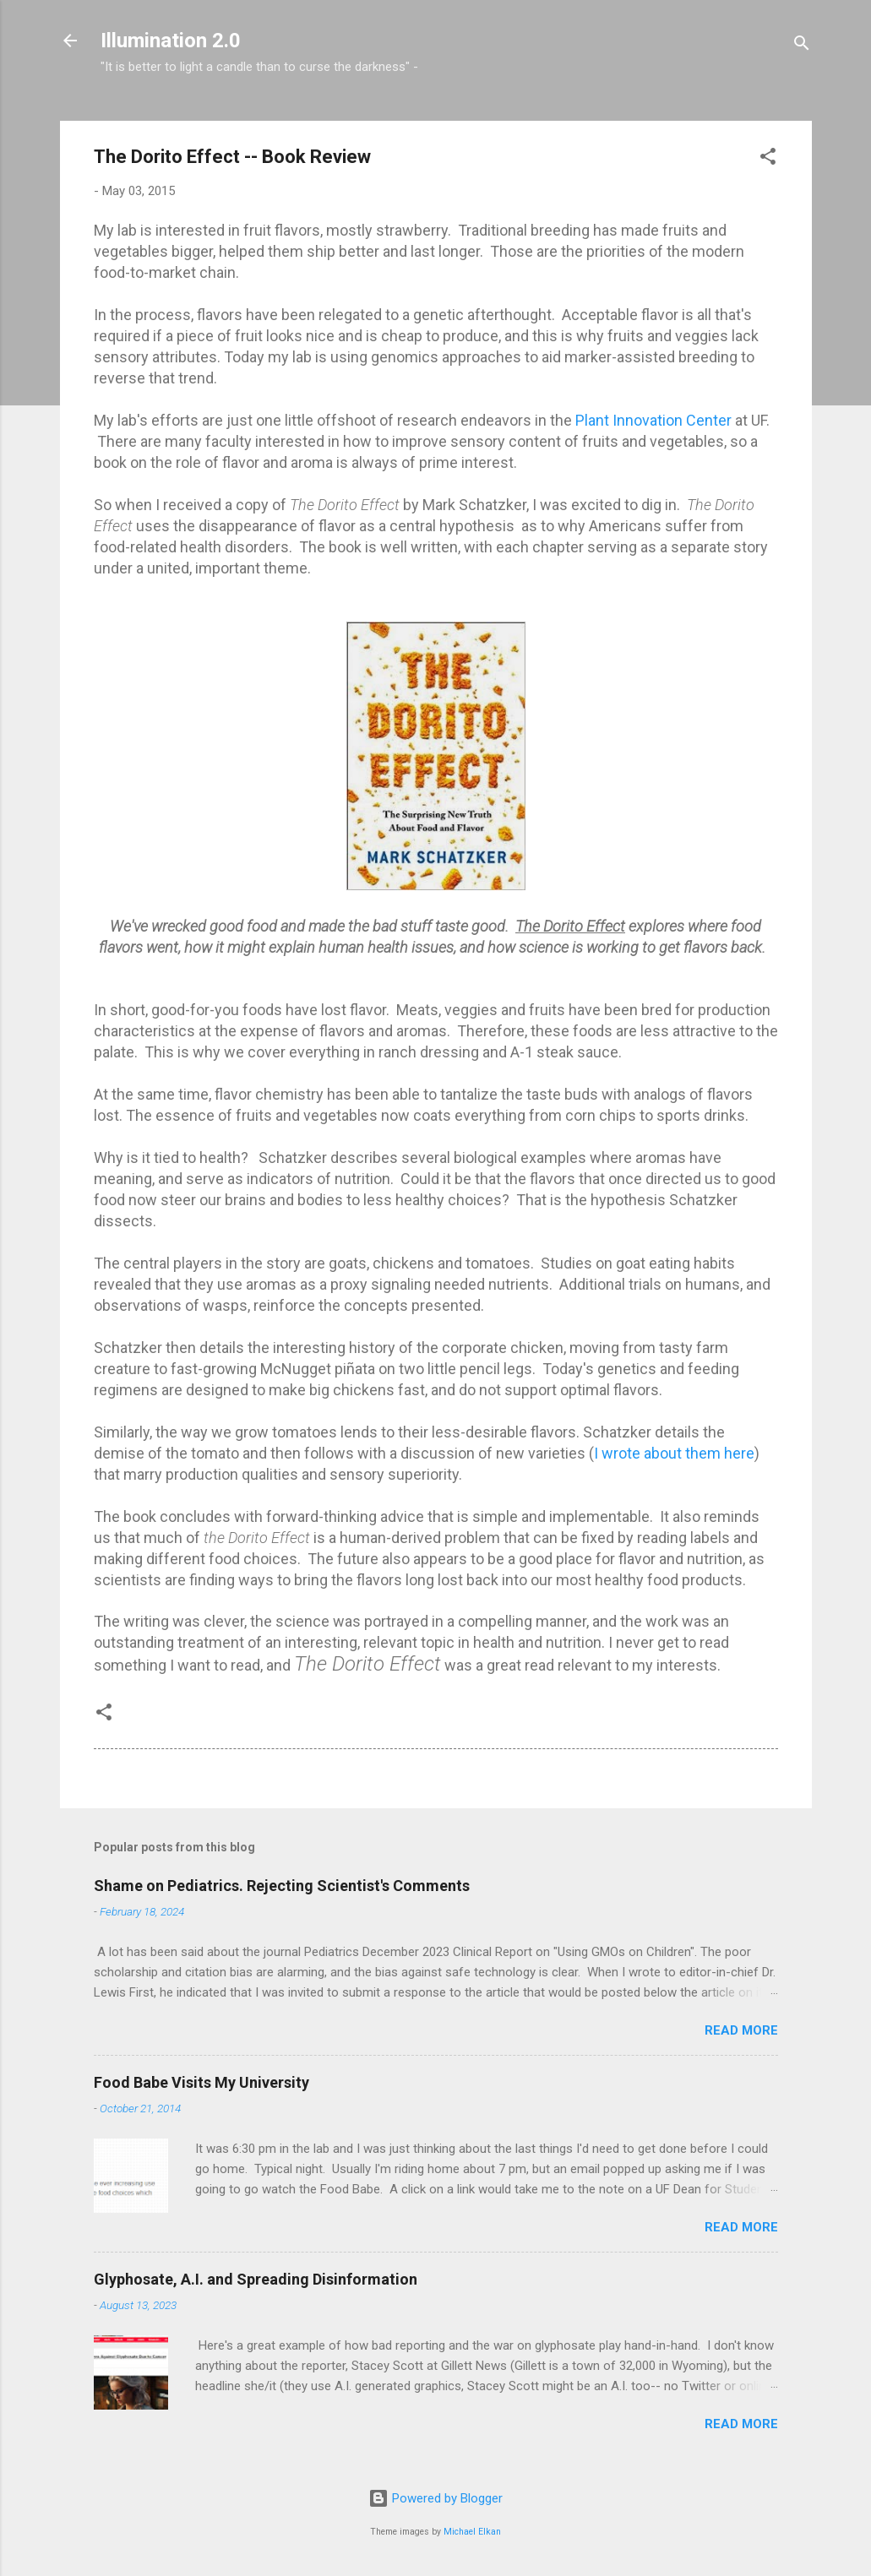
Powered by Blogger (435, 2498)
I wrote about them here (674, 1453)
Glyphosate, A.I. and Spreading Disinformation (255, 2279)
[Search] (802, 46)
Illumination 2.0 (171, 40)
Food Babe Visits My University (201, 2082)
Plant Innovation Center (655, 420)
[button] (768, 159)
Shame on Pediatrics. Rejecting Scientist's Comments (282, 1885)
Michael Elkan (472, 2531)
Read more (741, 2030)
